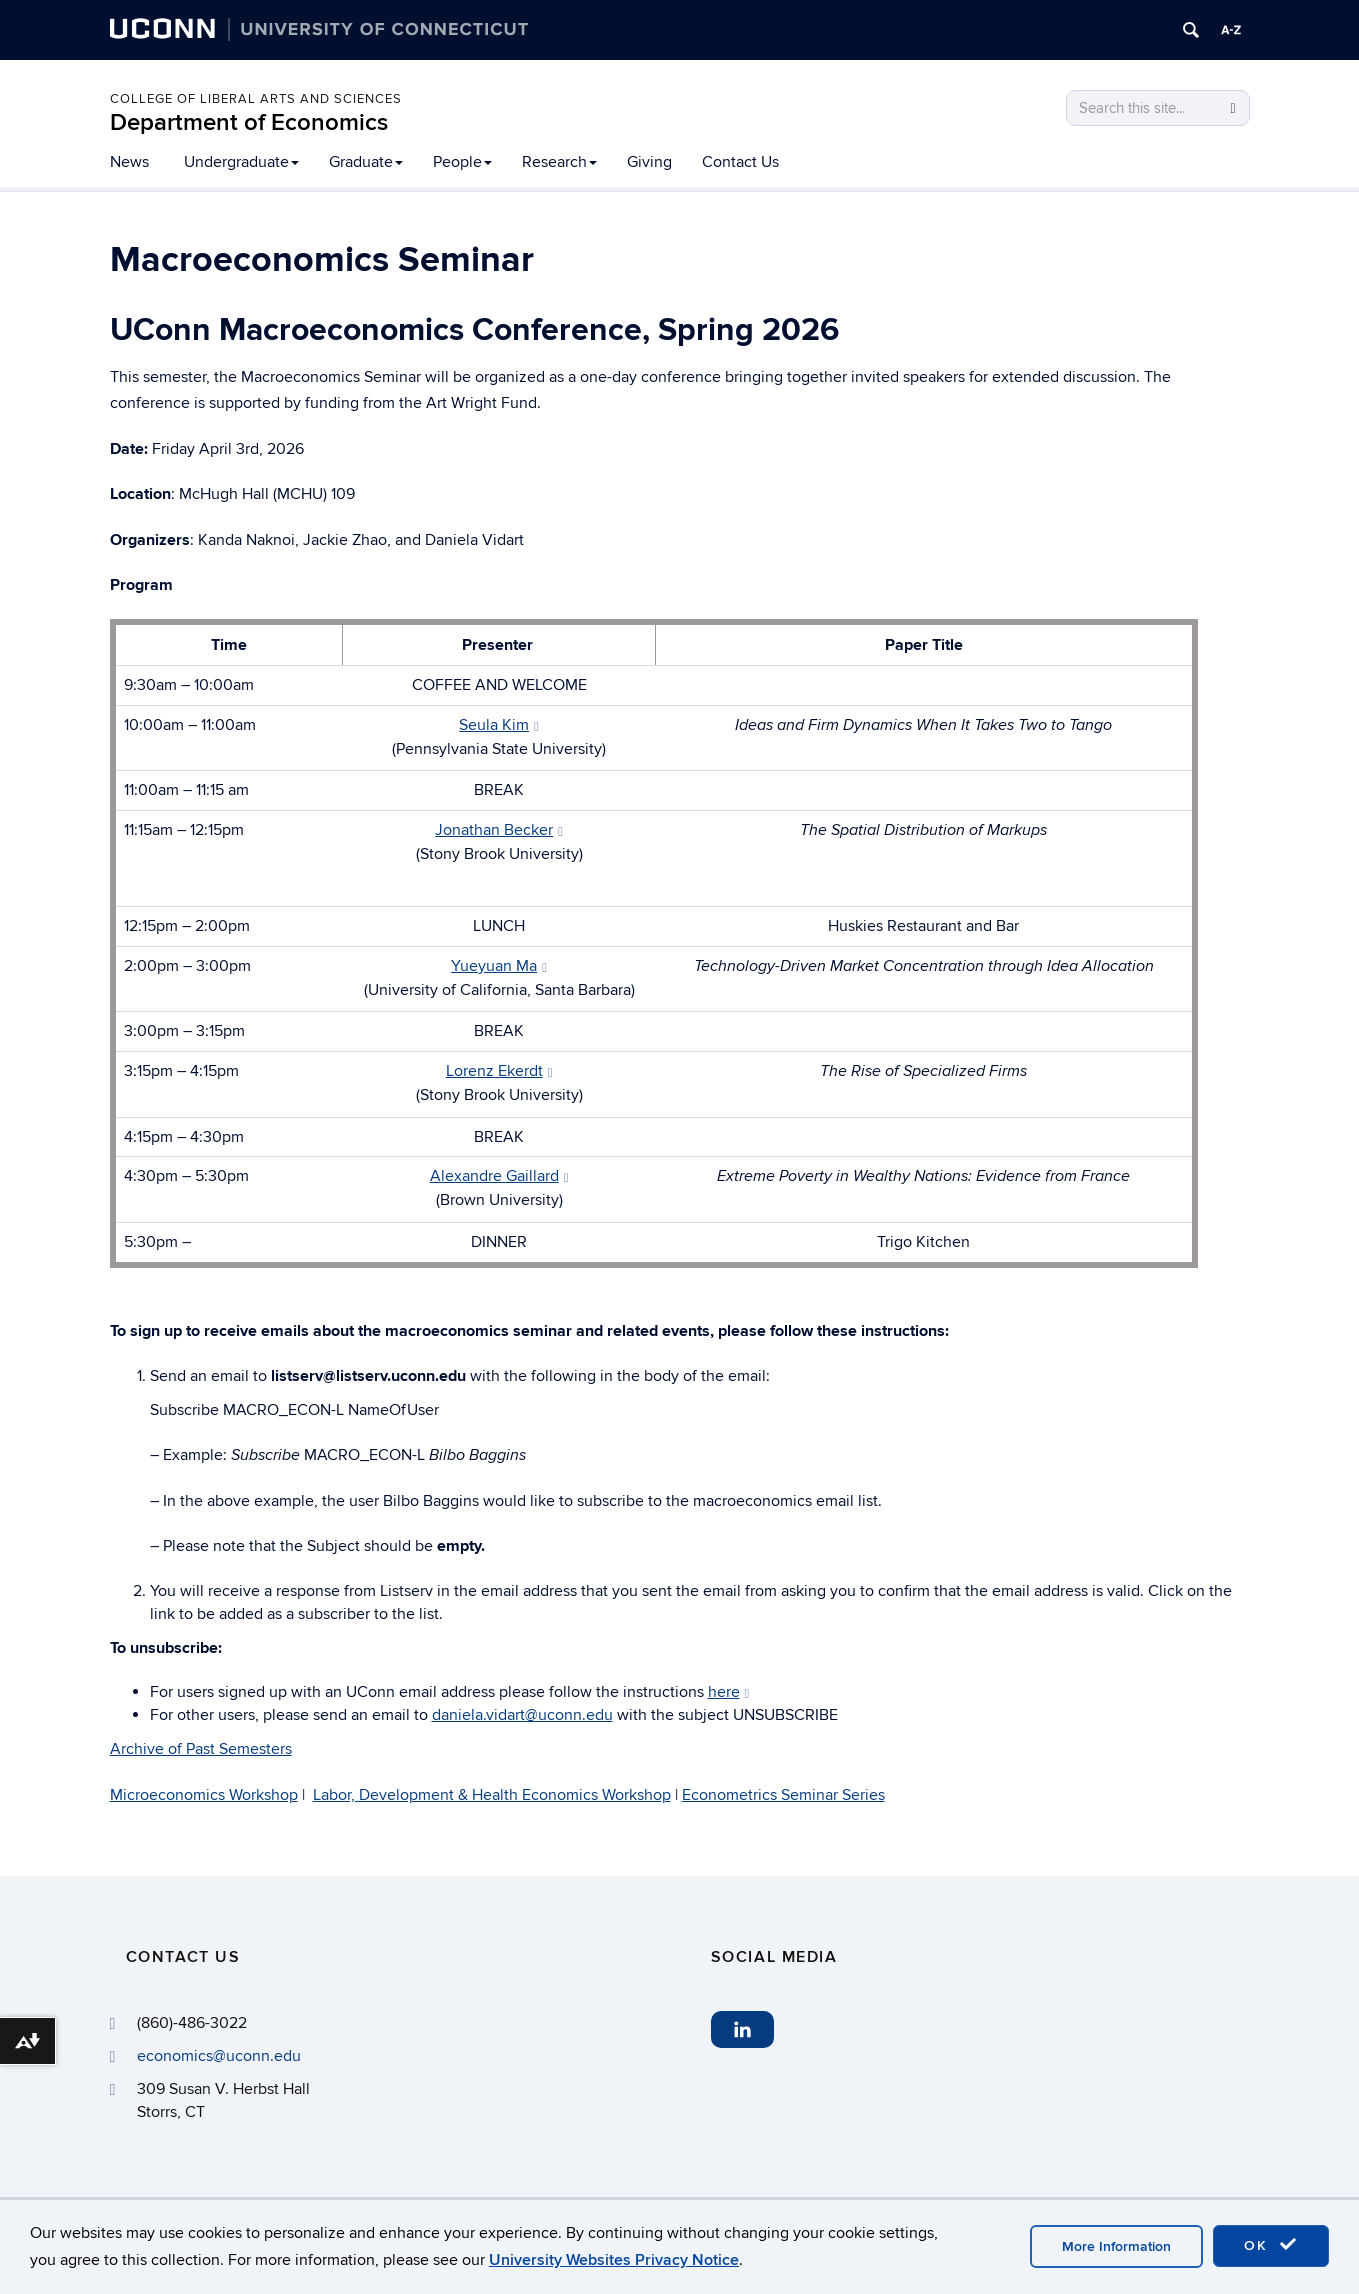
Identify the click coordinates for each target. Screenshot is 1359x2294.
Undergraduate (241, 162)
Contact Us (740, 162)
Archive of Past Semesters (201, 1749)
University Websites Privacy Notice (614, 2260)
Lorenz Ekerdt (499, 1071)
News (129, 162)
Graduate (366, 162)
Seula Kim (499, 725)
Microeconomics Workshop (204, 1795)
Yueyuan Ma (499, 966)
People (462, 162)
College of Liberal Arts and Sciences (256, 99)
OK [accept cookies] (1271, 2245)
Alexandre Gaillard (499, 1176)
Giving (649, 162)
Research (559, 162)
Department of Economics (249, 122)
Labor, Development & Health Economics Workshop (492, 1795)
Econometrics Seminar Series (783, 1795)
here (729, 1692)
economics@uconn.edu (219, 2056)
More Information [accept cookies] (1116, 2246)
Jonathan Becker (499, 830)
